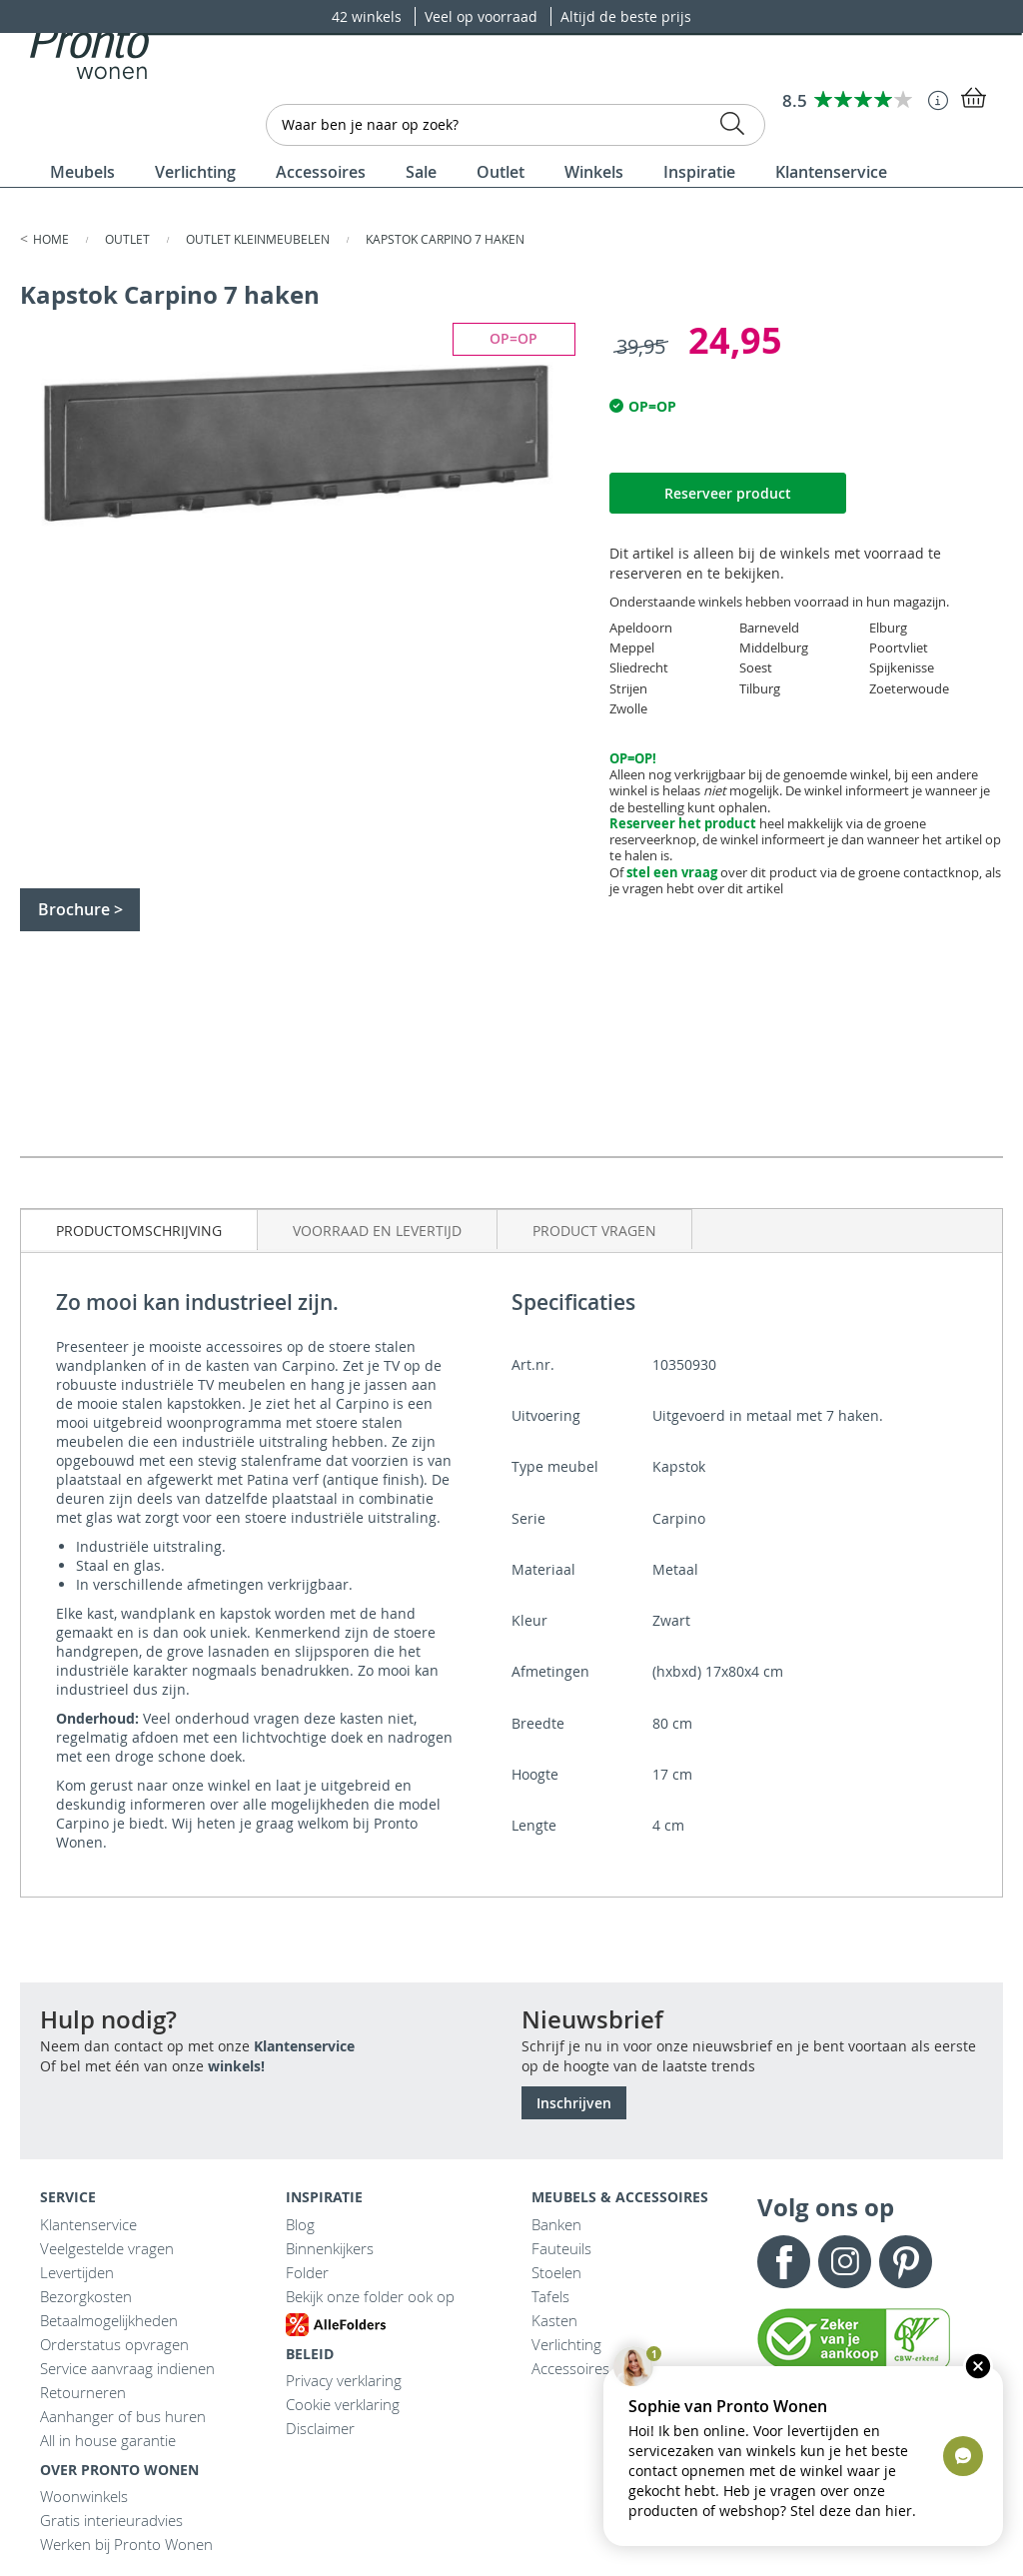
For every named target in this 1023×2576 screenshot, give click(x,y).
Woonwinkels (84, 2496)
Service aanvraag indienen (127, 2368)
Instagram (844, 2261)
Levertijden (77, 2272)
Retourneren (83, 2392)
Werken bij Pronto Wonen (126, 2544)
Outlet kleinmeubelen (259, 239)
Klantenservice (304, 2045)
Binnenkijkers (330, 2248)
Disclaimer (320, 2428)
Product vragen (594, 1230)
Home (52, 239)
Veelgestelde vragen (107, 2248)
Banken (556, 2224)
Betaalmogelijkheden (109, 2320)
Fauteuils (561, 2248)
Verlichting (566, 2344)
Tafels (550, 2296)
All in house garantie (108, 2440)
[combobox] (515, 125)
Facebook (783, 2261)
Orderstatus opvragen (114, 2344)
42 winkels (369, 16)
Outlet (129, 239)
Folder (307, 2272)
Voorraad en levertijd (377, 1230)
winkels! (236, 2065)
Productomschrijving (139, 1230)
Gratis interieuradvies (111, 2520)
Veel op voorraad (483, 16)
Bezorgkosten (86, 2296)
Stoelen (556, 2272)
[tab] (139, 1229)
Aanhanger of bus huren (123, 2416)
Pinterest (905, 2261)
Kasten (554, 2320)
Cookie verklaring (343, 2404)
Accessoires (570, 2368)
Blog (300, 2224)
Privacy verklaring (344, 2380)
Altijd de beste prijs (625, 16)
